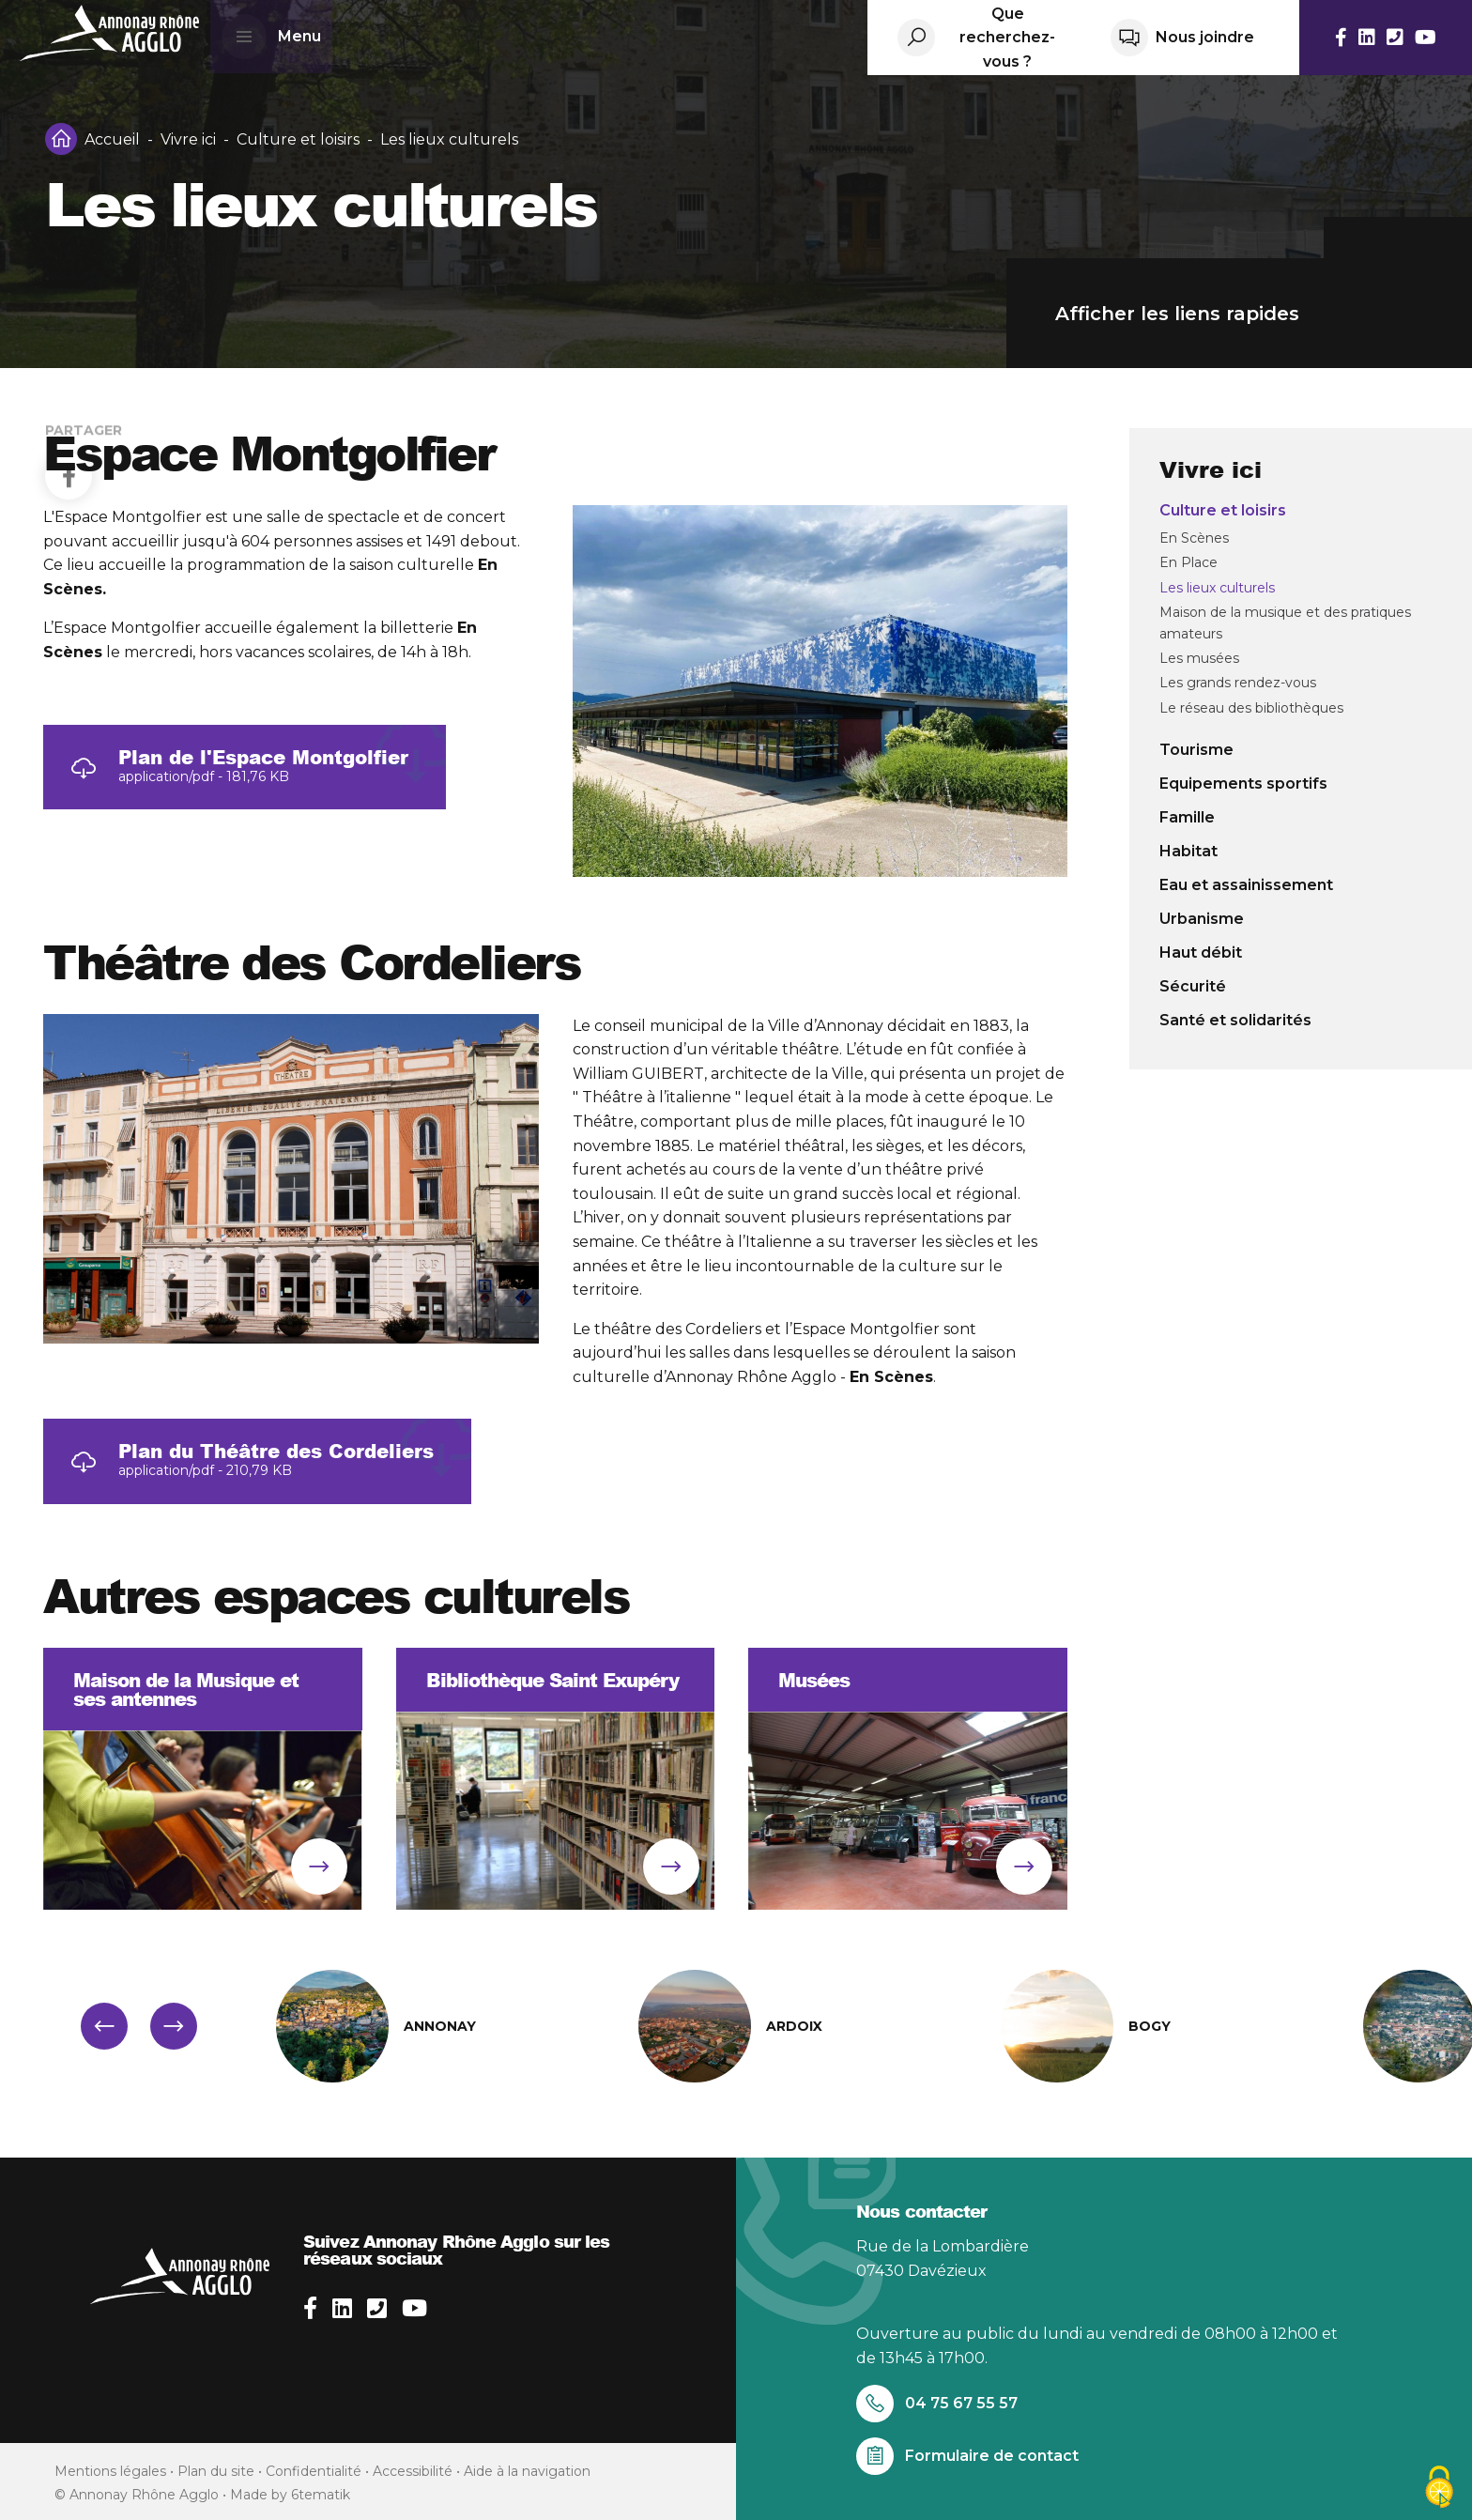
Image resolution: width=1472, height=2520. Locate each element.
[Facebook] (68, 368)
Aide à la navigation (527, 2471)
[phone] (377, 2308)
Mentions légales (110, 2471)
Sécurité (1192, 986)
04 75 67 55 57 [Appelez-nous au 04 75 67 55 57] (937, 2403)
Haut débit (1200, 952)
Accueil (112, 139)
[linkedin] (342, 2308)
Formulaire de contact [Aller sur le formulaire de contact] (967, 2456)
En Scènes (1194, 538)
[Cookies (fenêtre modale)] (1439, 2488)
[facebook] (310, 2308)
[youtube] (414, 2308)
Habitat (1188, 851)
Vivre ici (188, 139)
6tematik (320, 2494)
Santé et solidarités (1235, 1020)
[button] (104, 2026)
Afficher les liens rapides (1263, 313)
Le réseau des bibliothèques (1251, 707)
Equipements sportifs (1243, 783)
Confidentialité (313, 2471)
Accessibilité (412, 2471)
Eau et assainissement (1246, 885)
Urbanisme (1201, 919)
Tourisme (1196, 750)
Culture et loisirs (298, 139)
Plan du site (215, 2471)
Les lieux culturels (1217, 587)
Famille (1187, 817)
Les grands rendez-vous (1237, 683)
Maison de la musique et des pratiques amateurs (1285, 622)
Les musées (1199, 658)
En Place (1188, 563)
